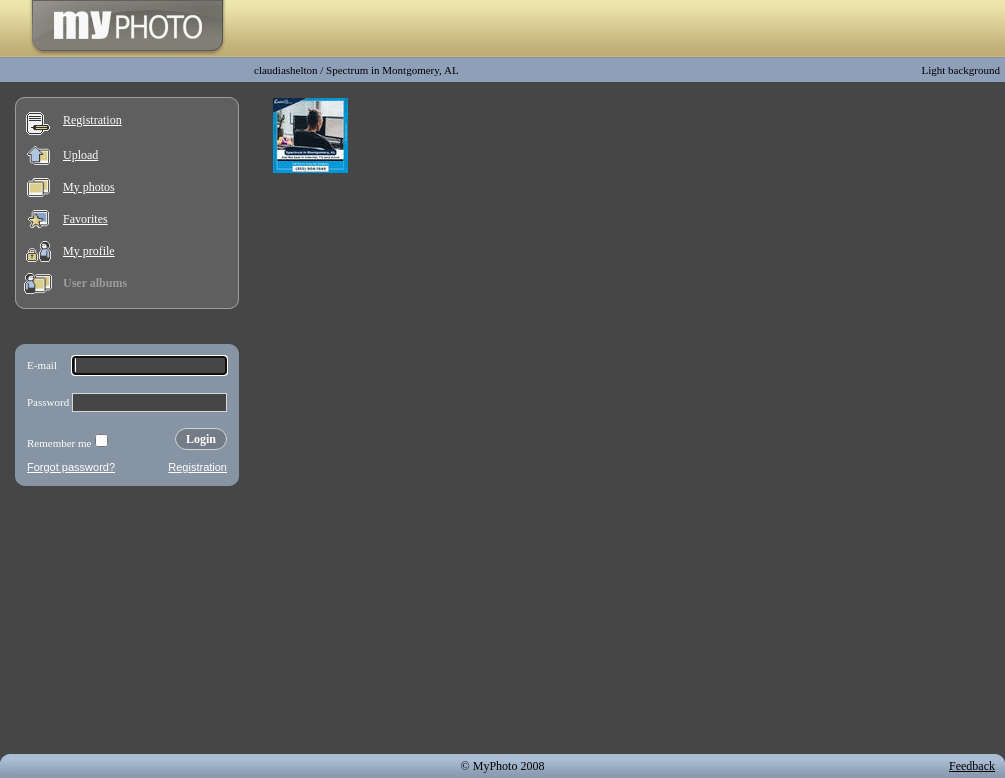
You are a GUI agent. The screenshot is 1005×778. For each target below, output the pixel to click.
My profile (89, 251)
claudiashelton (286, 70)
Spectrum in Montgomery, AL (392, 70)
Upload (80, 155)
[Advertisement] (127, 624)
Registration (92, 120)
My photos (89, 187)
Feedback (972, 766)
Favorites (85, 219)
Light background (960, 70)
